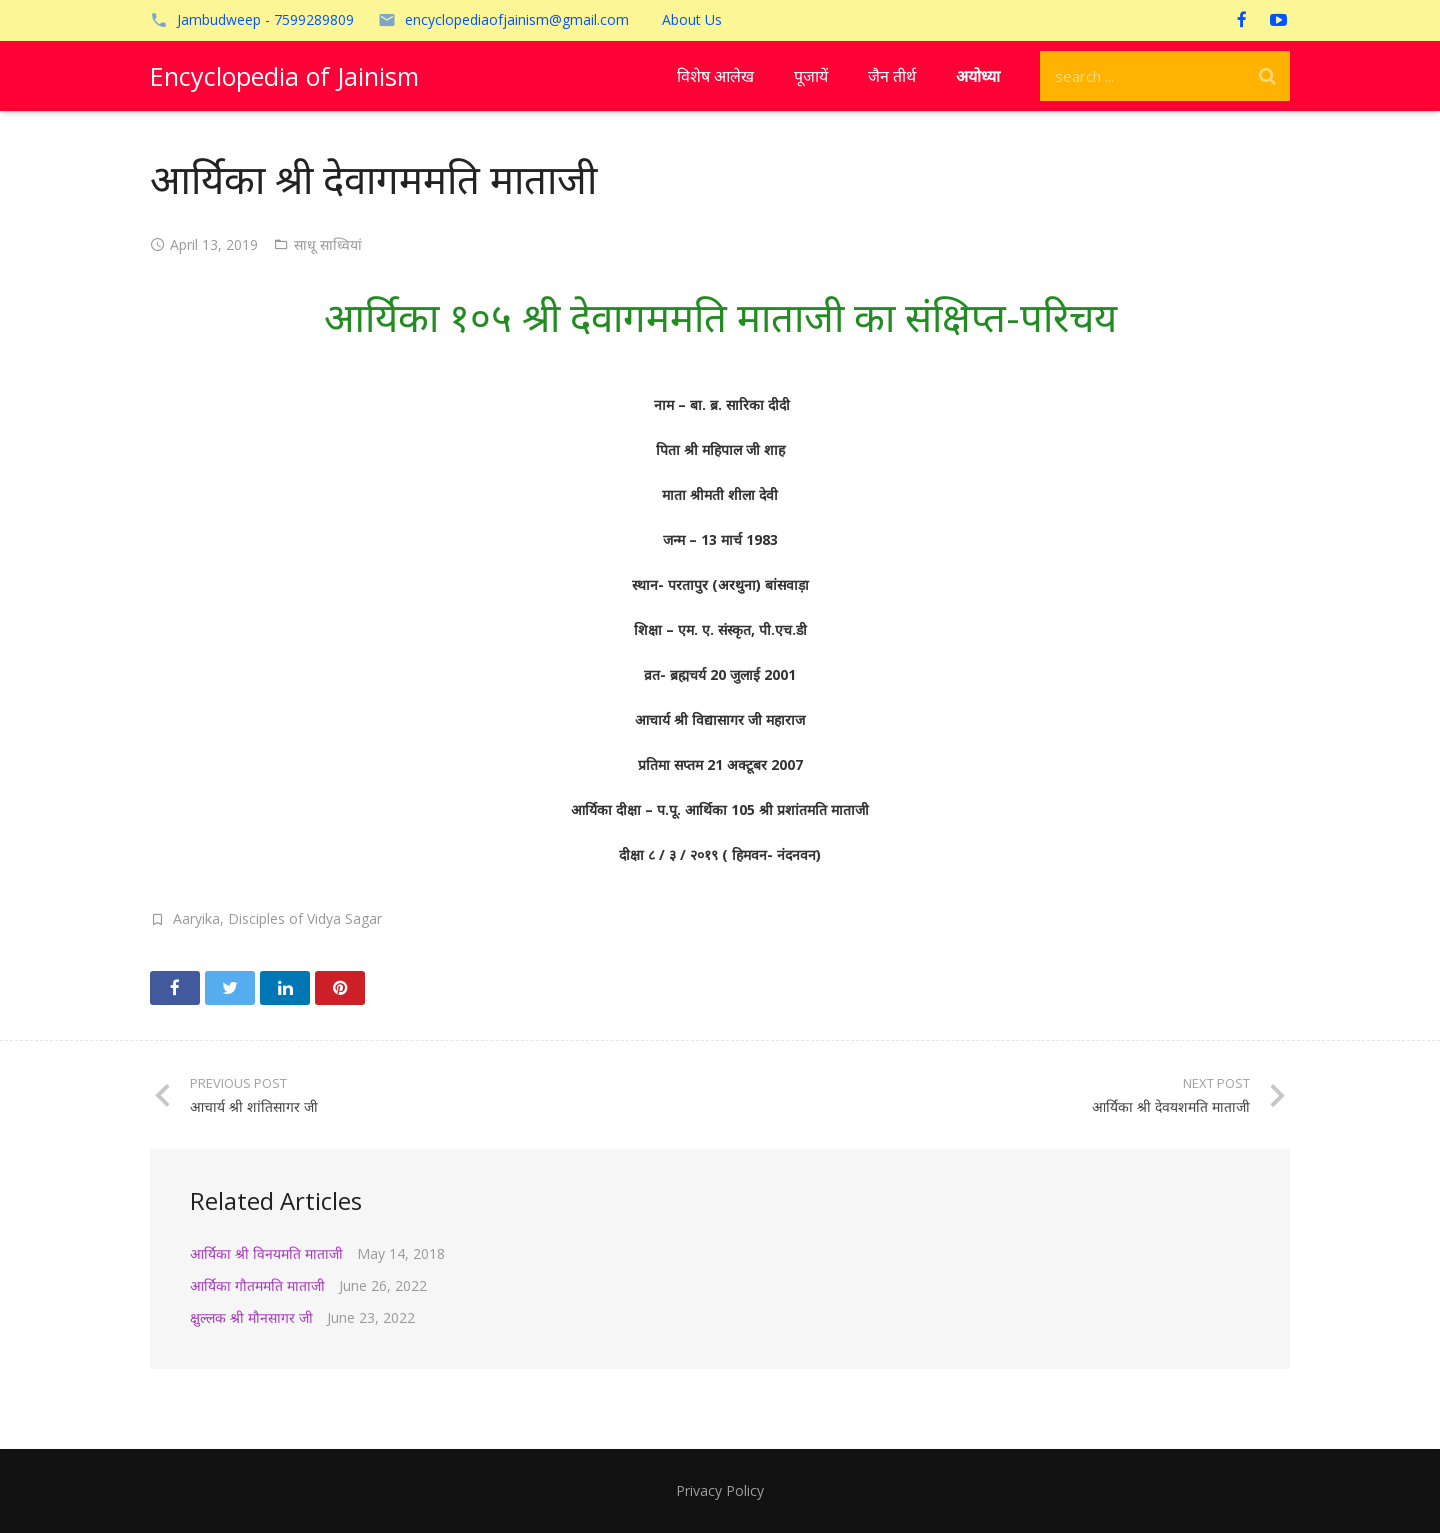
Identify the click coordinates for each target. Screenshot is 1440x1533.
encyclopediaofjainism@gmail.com (517, 19)
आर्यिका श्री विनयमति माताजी (266, 1253)
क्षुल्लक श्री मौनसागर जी (251, 1317)
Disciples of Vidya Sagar (305, 918)
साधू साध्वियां (328, 244)
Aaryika (196, 918)
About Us (692, 19)
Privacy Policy (720, 1490)
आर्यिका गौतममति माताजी (257, 1285)
